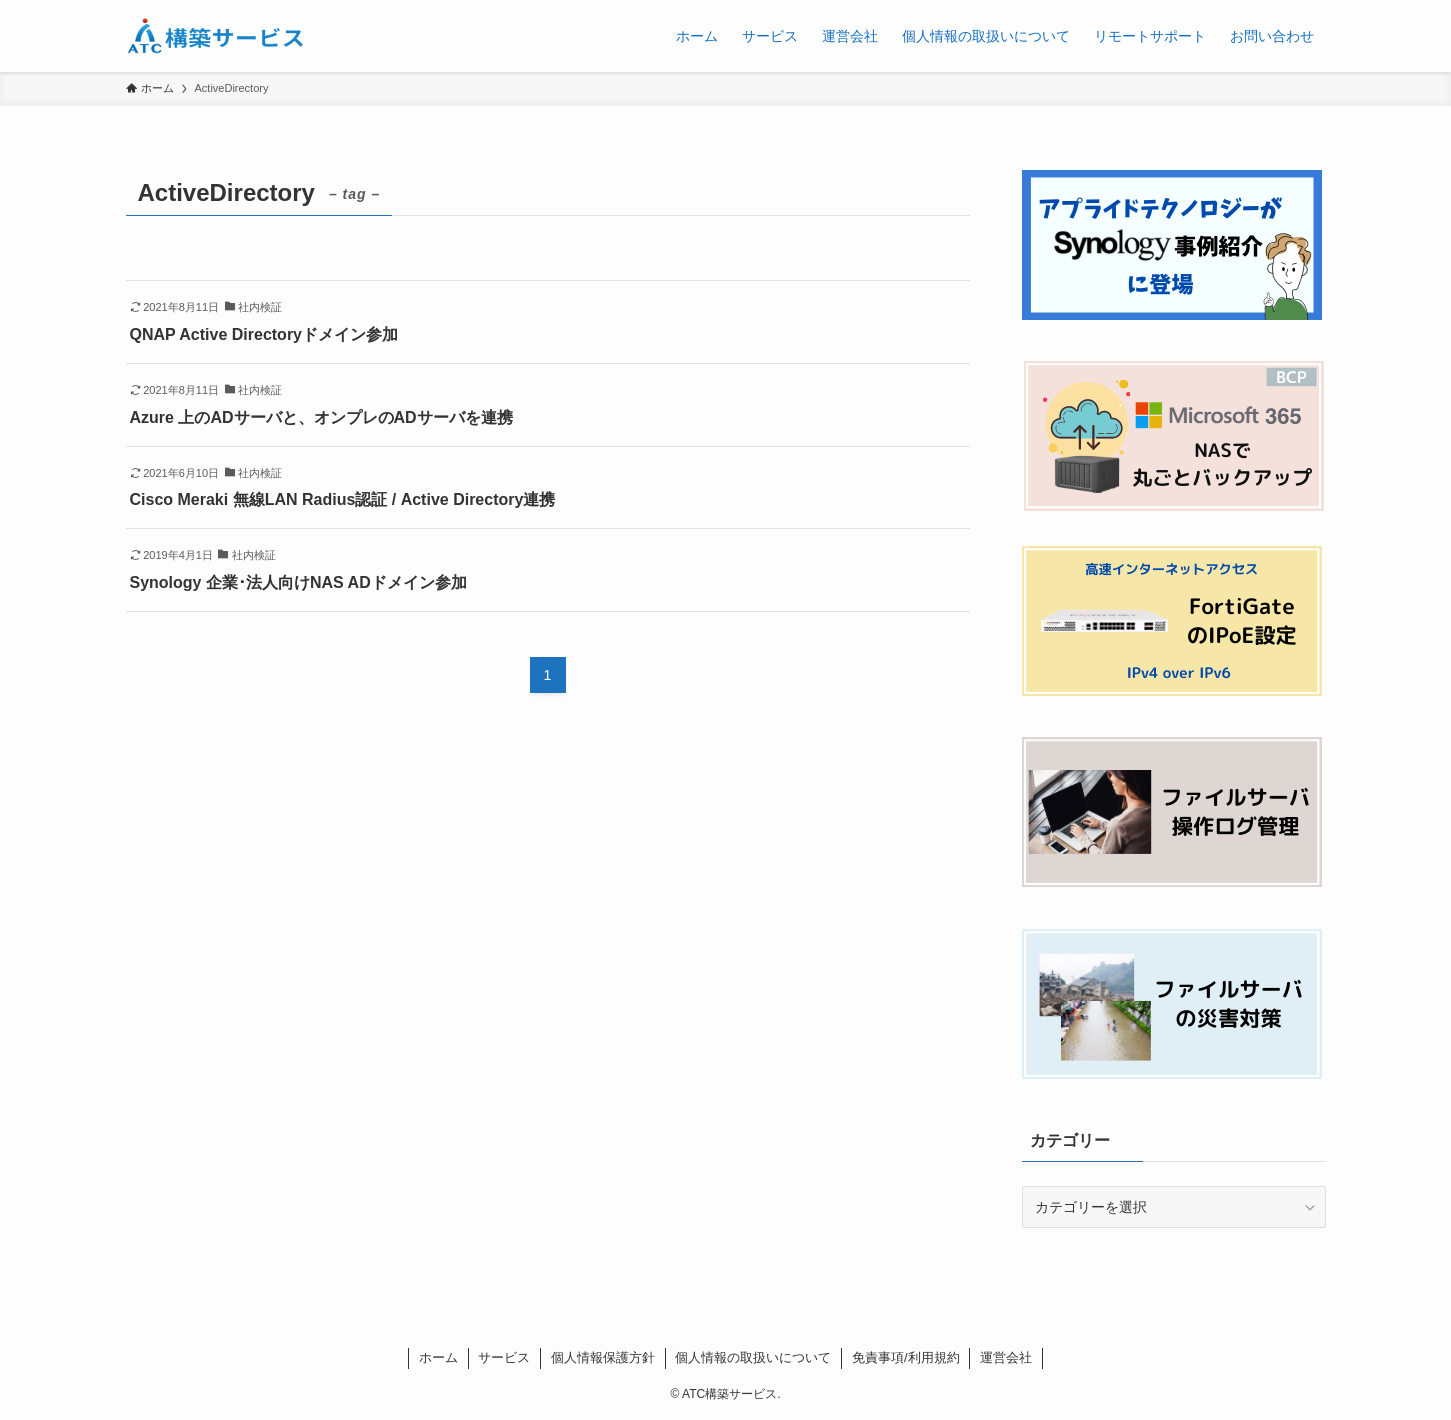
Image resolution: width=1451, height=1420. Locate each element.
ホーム (438, 1357)
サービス (504, 1357)
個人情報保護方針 (603, 1357)
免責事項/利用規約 (906, 1357)
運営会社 (1006, 1357)
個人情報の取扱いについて (753, 1357)
